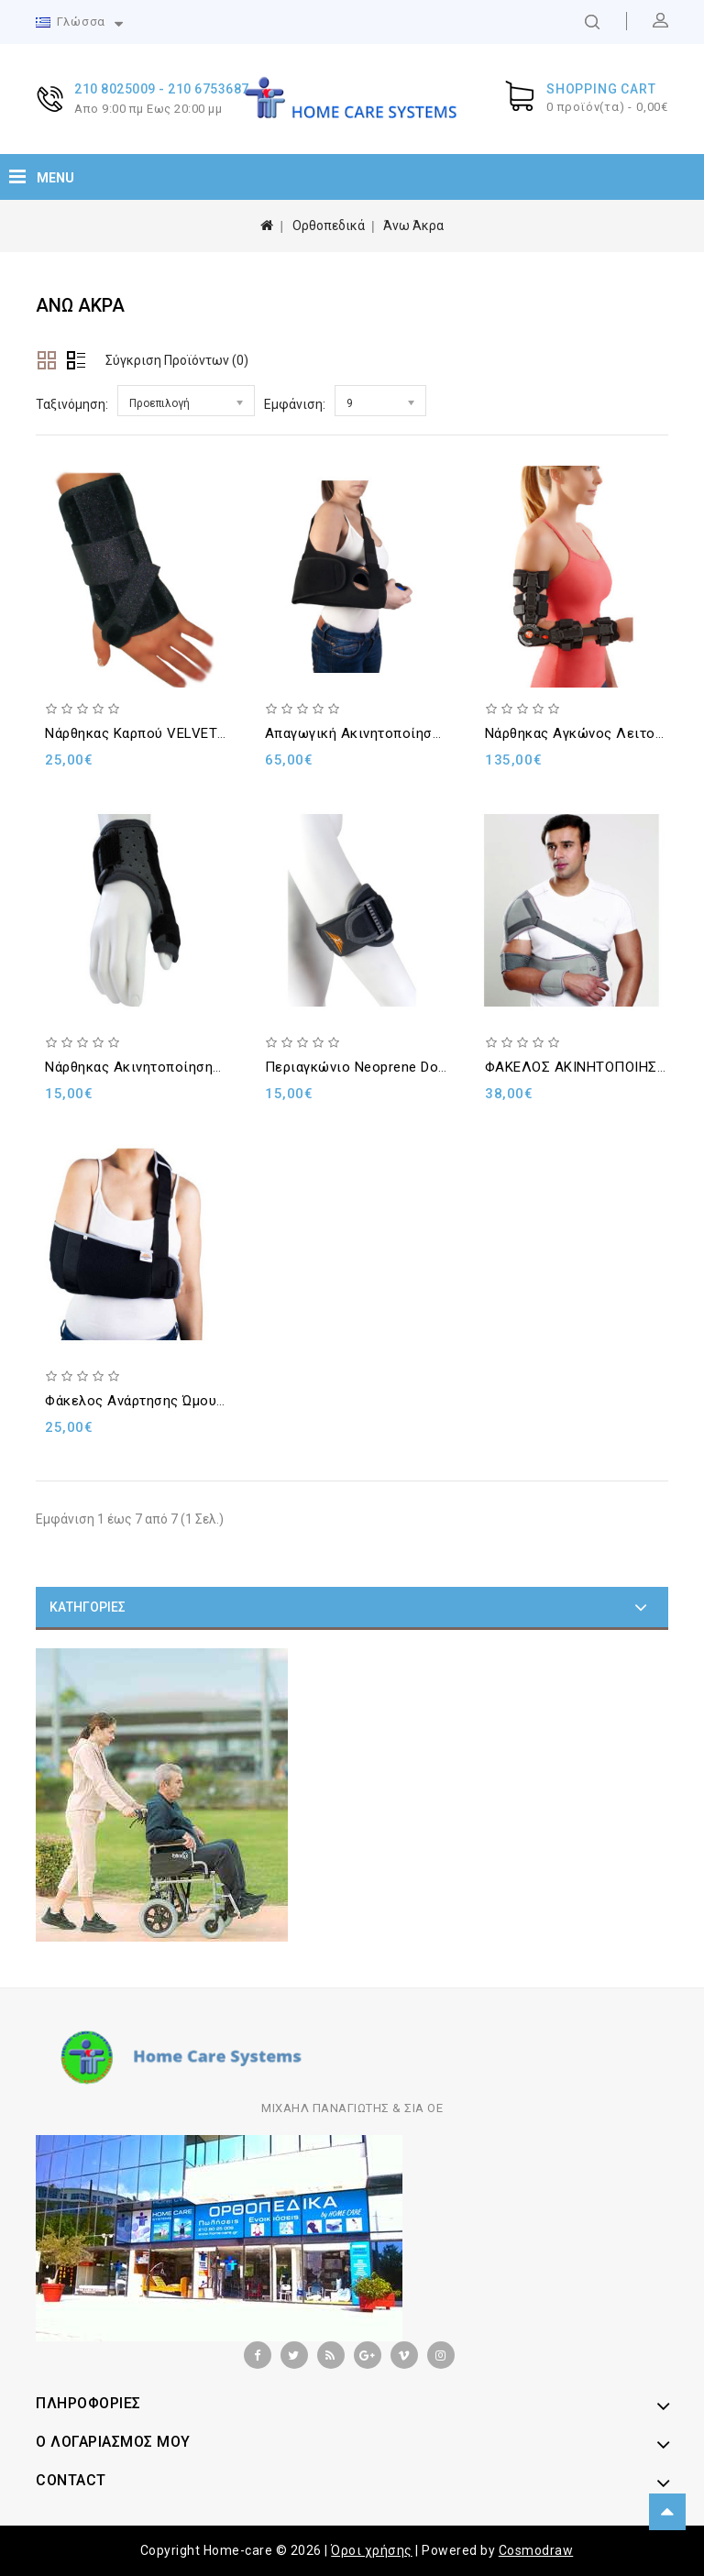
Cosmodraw (536, 2550)
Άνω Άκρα (413, 225)
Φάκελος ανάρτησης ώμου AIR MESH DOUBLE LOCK (212, 1401)
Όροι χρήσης (371, 2550)
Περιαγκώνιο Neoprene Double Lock (382, 1067)
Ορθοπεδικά (328, 225)
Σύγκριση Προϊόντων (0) (176, 360)
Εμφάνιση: (294, 404)
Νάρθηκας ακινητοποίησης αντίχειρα (167, 1067)
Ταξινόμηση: (72, 404)
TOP (667, 2511)
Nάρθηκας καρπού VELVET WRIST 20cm (174, 733)
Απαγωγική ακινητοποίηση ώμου (371, 733)
